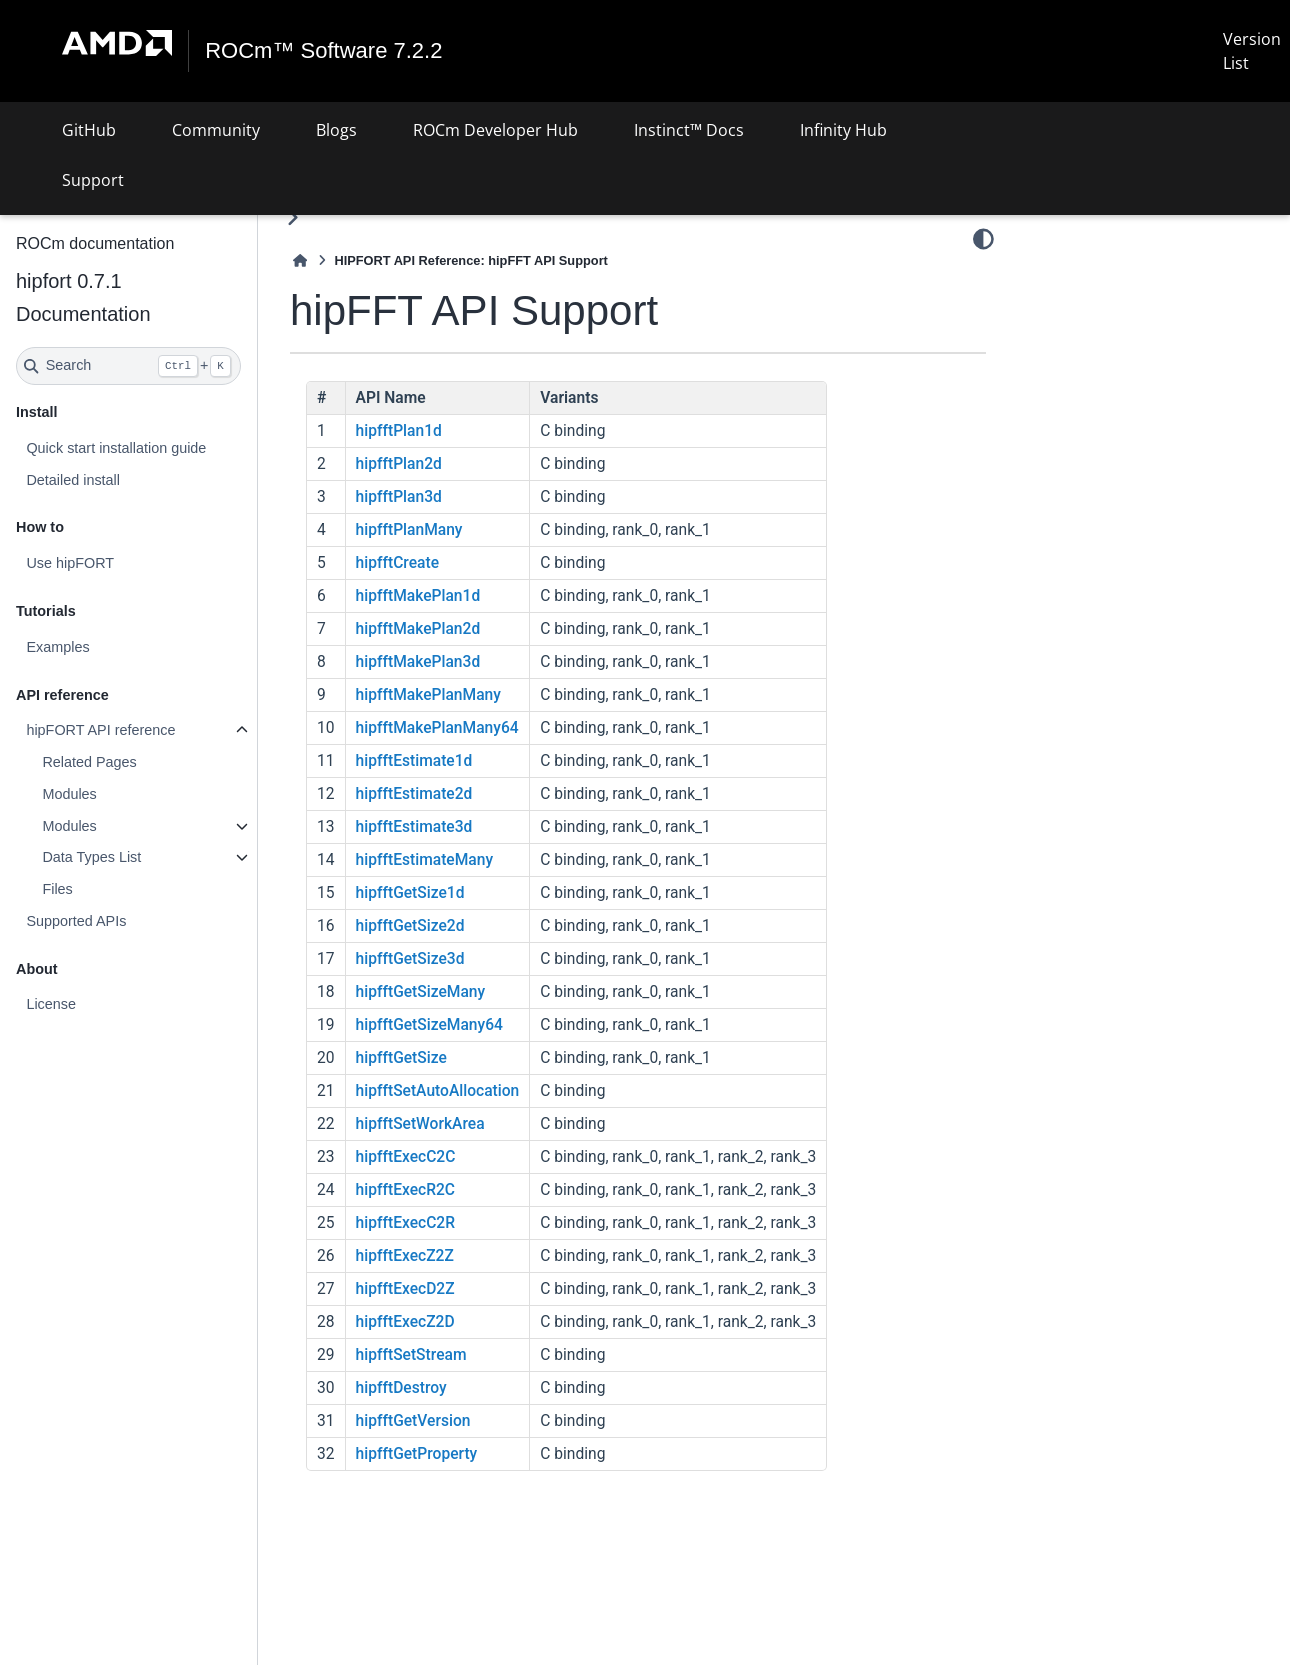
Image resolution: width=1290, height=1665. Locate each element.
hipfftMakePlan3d (418, 662)
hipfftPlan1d (399, 431)
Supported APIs (76, 921)
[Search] (128, 366)
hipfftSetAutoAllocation (438, 1091)
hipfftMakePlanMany (428, 695)
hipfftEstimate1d (414, 761)
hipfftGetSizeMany (421, 992)
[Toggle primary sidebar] (292, 217)
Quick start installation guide (116, 448)
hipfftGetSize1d (410, 893)
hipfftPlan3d (399, 497)
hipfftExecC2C (406, 1157)
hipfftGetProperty (417, 1454)
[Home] (300, 260)
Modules (69, 794)
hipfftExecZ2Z (405, 1256)
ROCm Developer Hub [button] (495, 130)
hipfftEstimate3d (414, 827)
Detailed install (73, 480)
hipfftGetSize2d (410, 926)
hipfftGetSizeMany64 (429, 1025)
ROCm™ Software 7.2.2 (323, 51)
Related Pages (89, 762)
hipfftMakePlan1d (418, 596)
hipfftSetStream (411, 1355)
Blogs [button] (336, 130)
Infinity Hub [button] (843, 130)
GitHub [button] (89, 130)
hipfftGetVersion (413, 1421)
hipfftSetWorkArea (420, 1124)
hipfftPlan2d (399, 464)
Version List (1252, 51)
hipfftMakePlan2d (418, 629)
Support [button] (93, 180)
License (51, 1004)
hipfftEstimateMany (425, 860)
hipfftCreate (397, 563)
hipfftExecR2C (405, 1190)
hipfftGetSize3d (410, 959)
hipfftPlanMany (409, 530)
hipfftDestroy (401, 1388)
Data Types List (91, 857)
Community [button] (216, 130)
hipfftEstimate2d (414, 794)
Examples (57, 647)
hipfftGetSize (401, 1058)
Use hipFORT (70, 563)
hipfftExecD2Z (405, 1289)
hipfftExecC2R (405, 1223)
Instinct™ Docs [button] (689, 130)
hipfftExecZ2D (405, 1322)
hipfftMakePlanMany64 (437, 728)
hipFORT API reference (100, 730)
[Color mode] (983, 239)
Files (57, 889)
